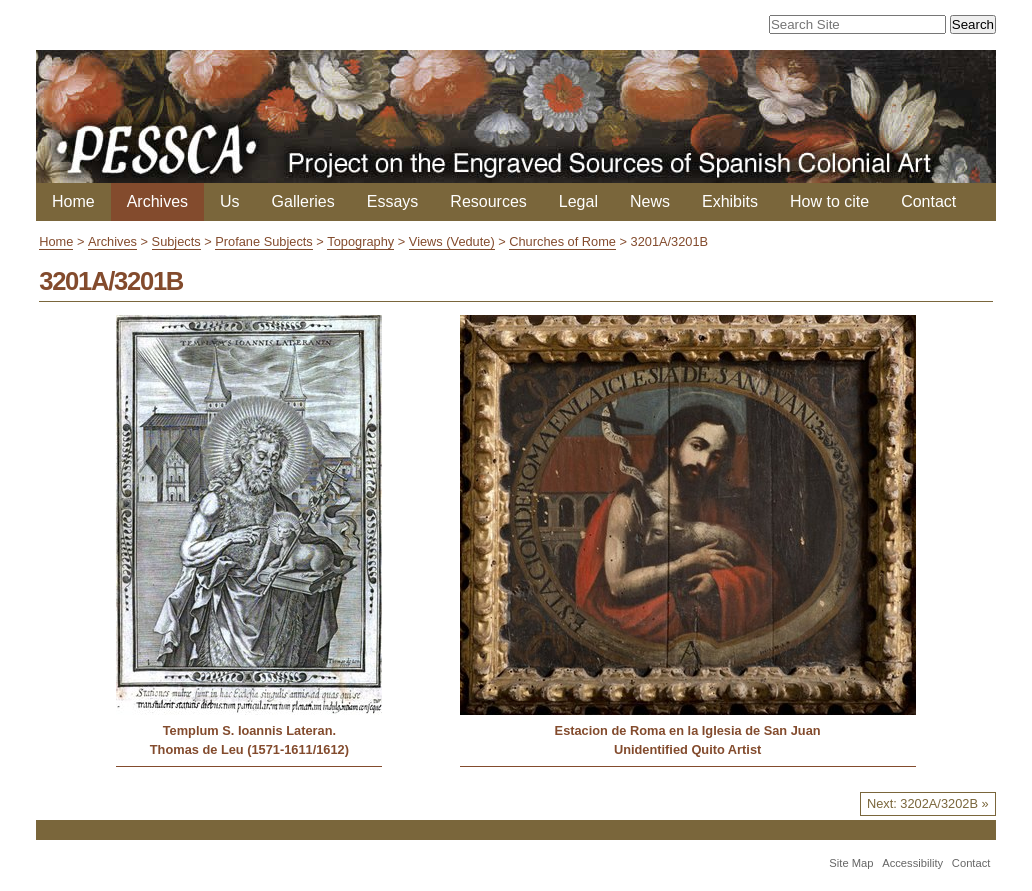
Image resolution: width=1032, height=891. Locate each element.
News (650, 201)
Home (73, 201)
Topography (360, 241)
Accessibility (912, 863)
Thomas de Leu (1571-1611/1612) (249, 749)
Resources (488, 201)
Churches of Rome (562, 241)
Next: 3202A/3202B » (928, 803)
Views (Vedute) (452, 241)
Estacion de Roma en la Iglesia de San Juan (688, 730)
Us (230, 201)
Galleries (303, 201)
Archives (157, 201)
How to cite (829, 201)
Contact (928, 201)
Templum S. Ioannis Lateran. (249, 730)
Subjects (176, 241)
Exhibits (730, 201)
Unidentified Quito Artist (687, 749)
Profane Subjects (263, 241)
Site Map (851, 863)
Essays (393, 201)
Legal (578, 201)
